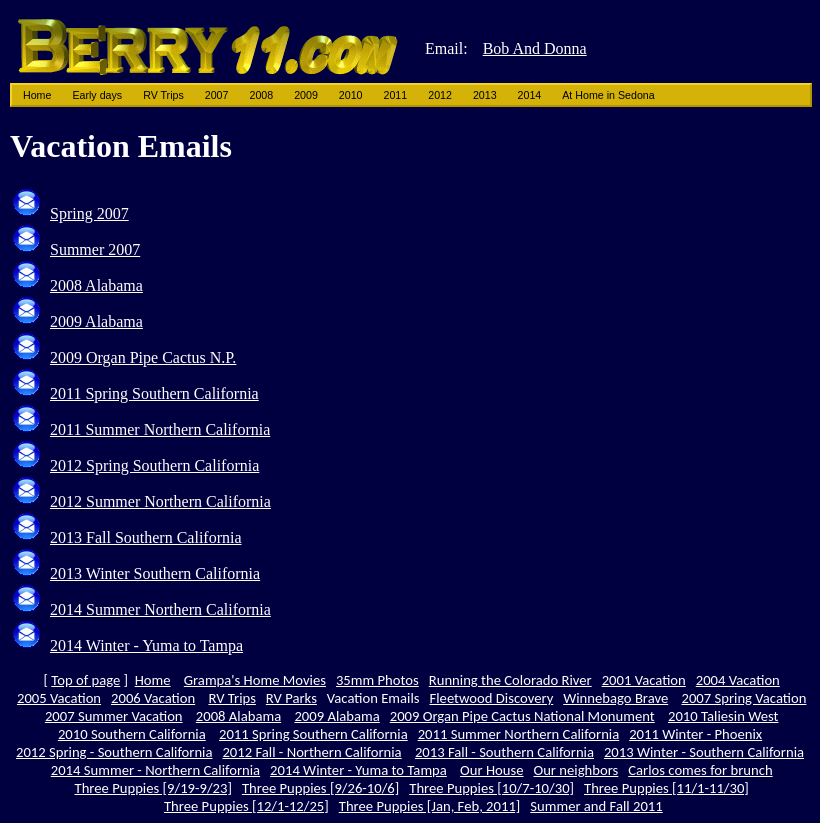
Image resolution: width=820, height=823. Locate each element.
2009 (306, 95)
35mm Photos (377, 680)
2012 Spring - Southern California (114, 752)
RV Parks (291, 698)
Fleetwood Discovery (492, 698)
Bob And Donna (535, 48)
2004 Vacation (738, 680)
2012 (440, 95)
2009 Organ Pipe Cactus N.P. (143, 357)
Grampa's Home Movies (255, 680)
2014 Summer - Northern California (155, 770)
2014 (530, 95)
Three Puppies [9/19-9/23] (153, 788)
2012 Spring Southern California (154, 465)
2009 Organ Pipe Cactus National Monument (522, 716)
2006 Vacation (153, 698)
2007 (217, 95)
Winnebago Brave (615, 698)
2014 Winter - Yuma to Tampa (146, 645)
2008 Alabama (96, 285)
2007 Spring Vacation (743, 698)
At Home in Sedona (608, 95)
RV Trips (163, 95)
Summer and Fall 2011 (596, 806)
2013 (485, 95)
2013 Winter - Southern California (704, 752)
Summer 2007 (95, 249)
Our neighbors (575, 770)
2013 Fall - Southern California (504, 752)
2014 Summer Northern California (160, 609)
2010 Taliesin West (723, 716)
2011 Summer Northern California (160, 429)
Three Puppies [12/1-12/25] (246, 806)
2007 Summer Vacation (114, 716)
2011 (396, 95)
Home (37, 95)
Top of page (85, 680)
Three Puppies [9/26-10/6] (320, 788)
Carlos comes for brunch (700, 770)
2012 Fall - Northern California (311, 752)
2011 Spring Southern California (154, 393)
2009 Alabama (96, 321)
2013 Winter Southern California (155, 573)
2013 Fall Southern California (146, 537)
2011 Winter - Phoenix (695, 734)
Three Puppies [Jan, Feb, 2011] (430, 806)
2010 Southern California (132, 734)
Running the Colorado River (510, 680)
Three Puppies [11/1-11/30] (666, 788)
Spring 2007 (89, 213)
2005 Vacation (59, 698)
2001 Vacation (644, 680)
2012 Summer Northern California (160, 501)
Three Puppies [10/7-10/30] (491, 788)
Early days (97, 95)
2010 (351, 95)
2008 (261, 95)
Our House (491, 770)
